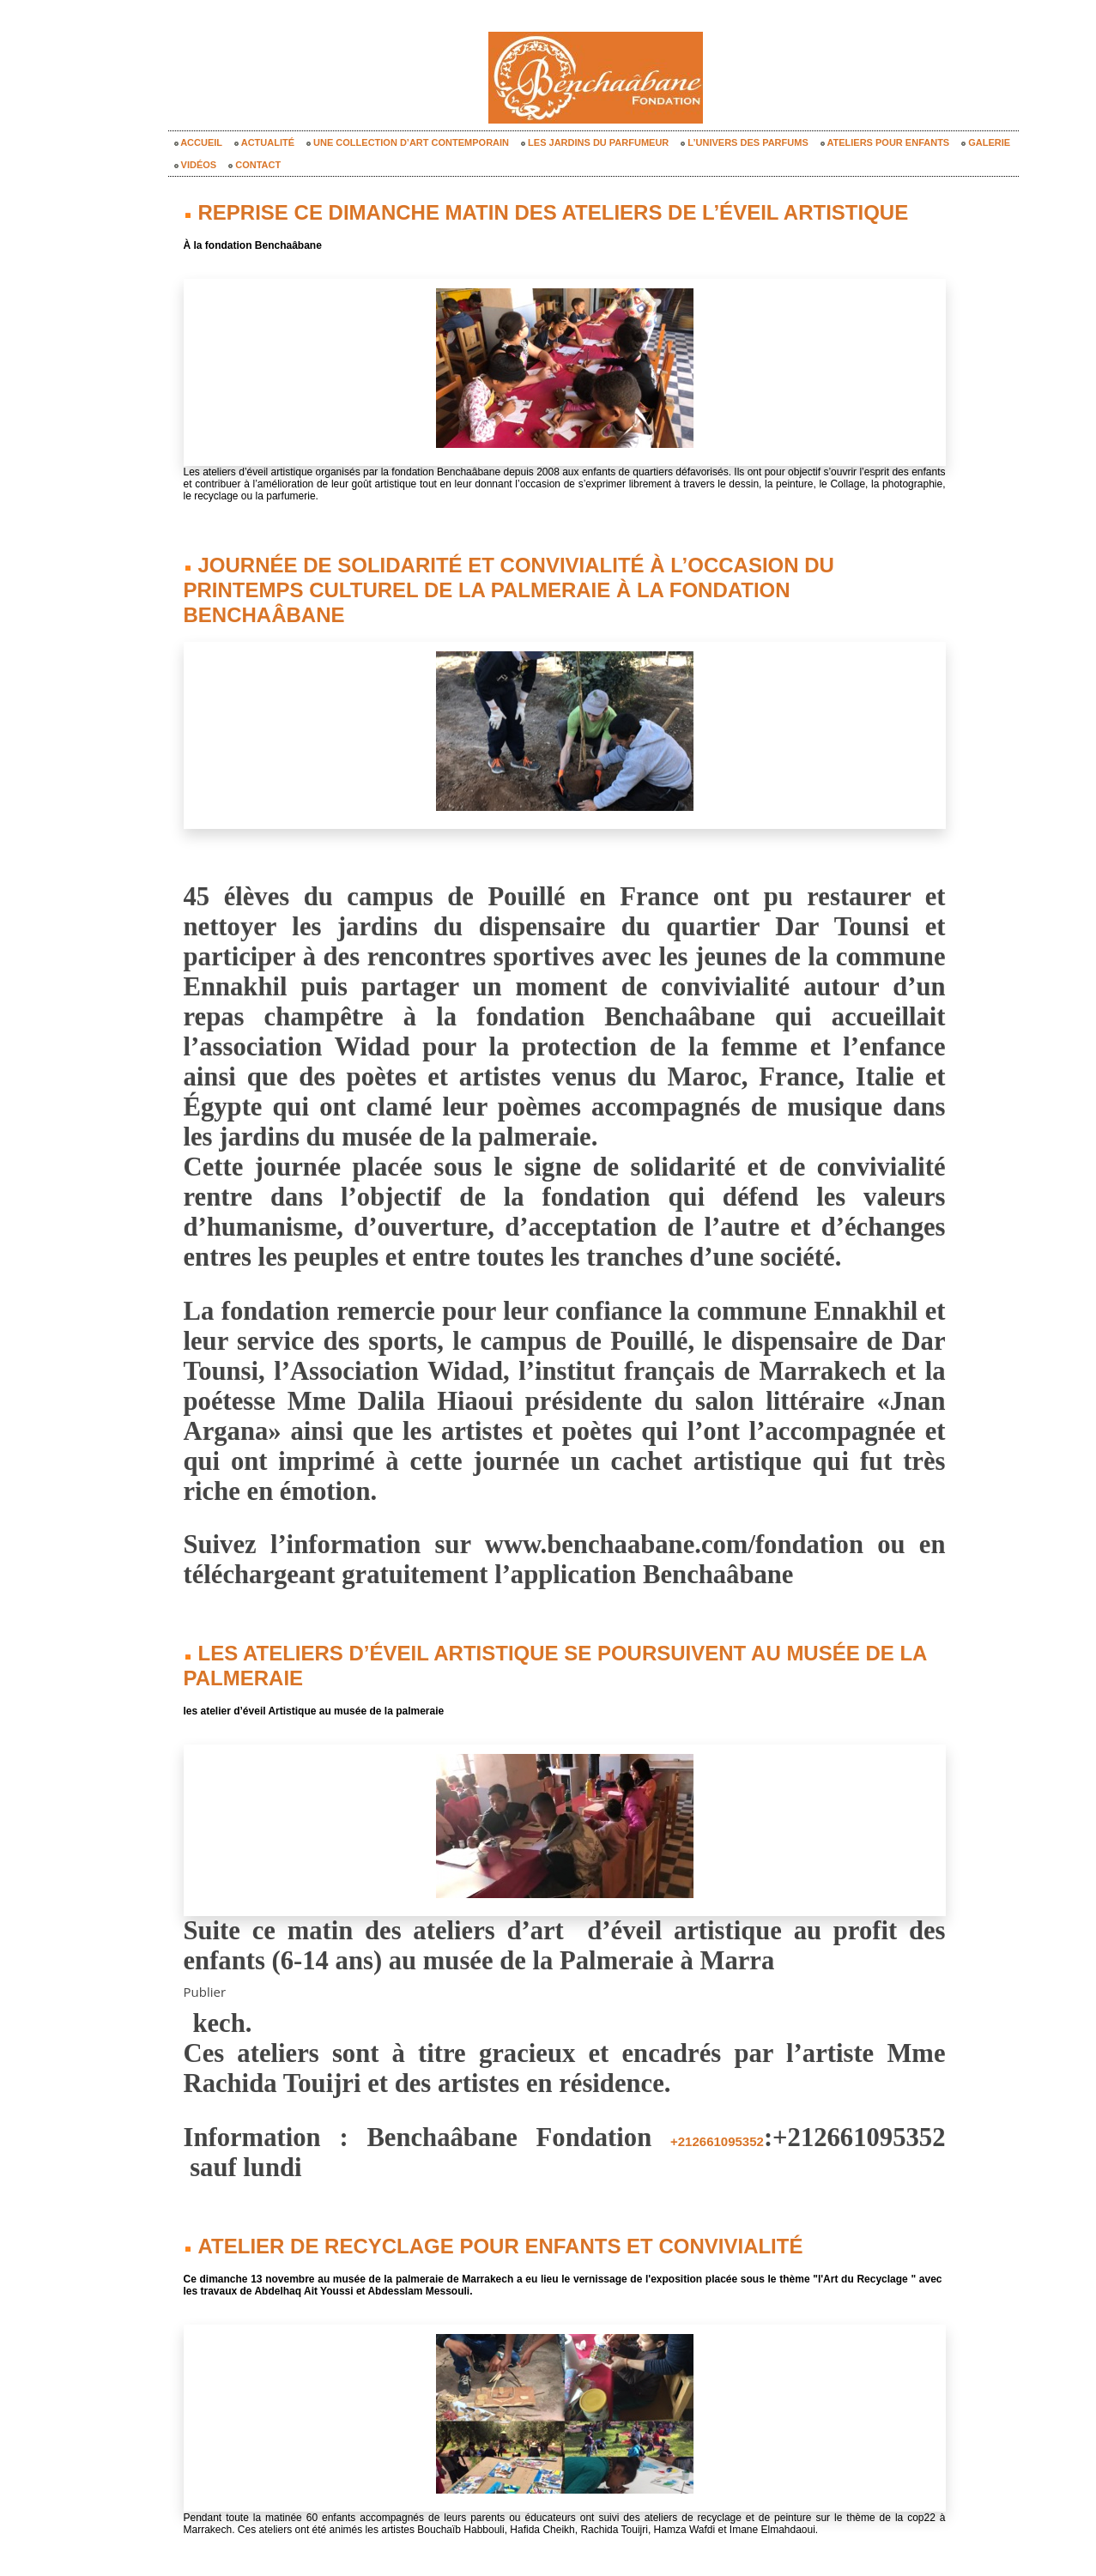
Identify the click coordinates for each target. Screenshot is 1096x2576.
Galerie (985, 142)
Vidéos (195, 165)
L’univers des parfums (744, 142)
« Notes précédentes (530, 2526)
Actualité (264, 142)
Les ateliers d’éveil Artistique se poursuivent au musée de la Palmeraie (518, 1613)
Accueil (198, 142)
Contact (254, 165)
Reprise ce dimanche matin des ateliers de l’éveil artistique (464, 210)
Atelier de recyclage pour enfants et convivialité (425, 2178)
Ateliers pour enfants (884, 142)
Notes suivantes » (666, 2526)
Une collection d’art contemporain (407, 142)
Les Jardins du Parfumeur (595, 142)
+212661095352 (664, 2077)
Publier (206, 1925)
